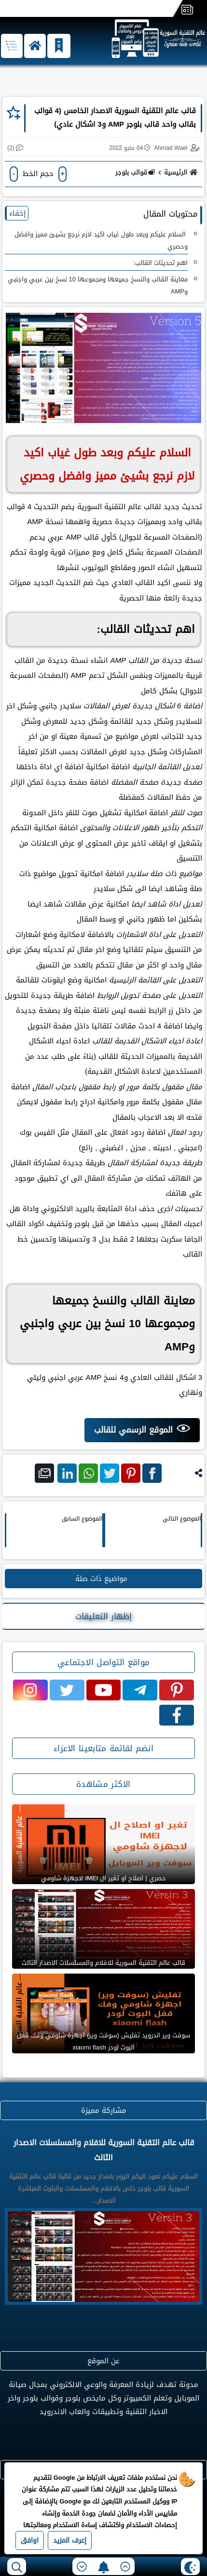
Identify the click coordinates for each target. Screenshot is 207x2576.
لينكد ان (67, 1475)
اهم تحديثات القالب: (160, 263)
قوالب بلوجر (135, 172)
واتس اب (88, 1475)
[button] (35, 46)
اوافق (30, 2540)
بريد (45, 1475)
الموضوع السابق (82, 1518)
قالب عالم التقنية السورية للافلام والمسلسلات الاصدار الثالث (103, 1963)
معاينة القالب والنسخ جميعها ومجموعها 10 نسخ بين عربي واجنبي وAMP (98, 285)
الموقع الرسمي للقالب (133, 1429)
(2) (10, 148)
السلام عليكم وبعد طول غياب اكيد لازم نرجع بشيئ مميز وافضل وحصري (101, 240)
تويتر (110, 1475)
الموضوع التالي (182, 1518)
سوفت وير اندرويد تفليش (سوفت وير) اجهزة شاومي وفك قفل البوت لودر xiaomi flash (103, 2041)
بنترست (131, 1475)
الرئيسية (182, 172)
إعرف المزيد (69, 2540)
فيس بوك (152, 1475)
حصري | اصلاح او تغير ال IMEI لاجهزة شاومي (103, 1878)
